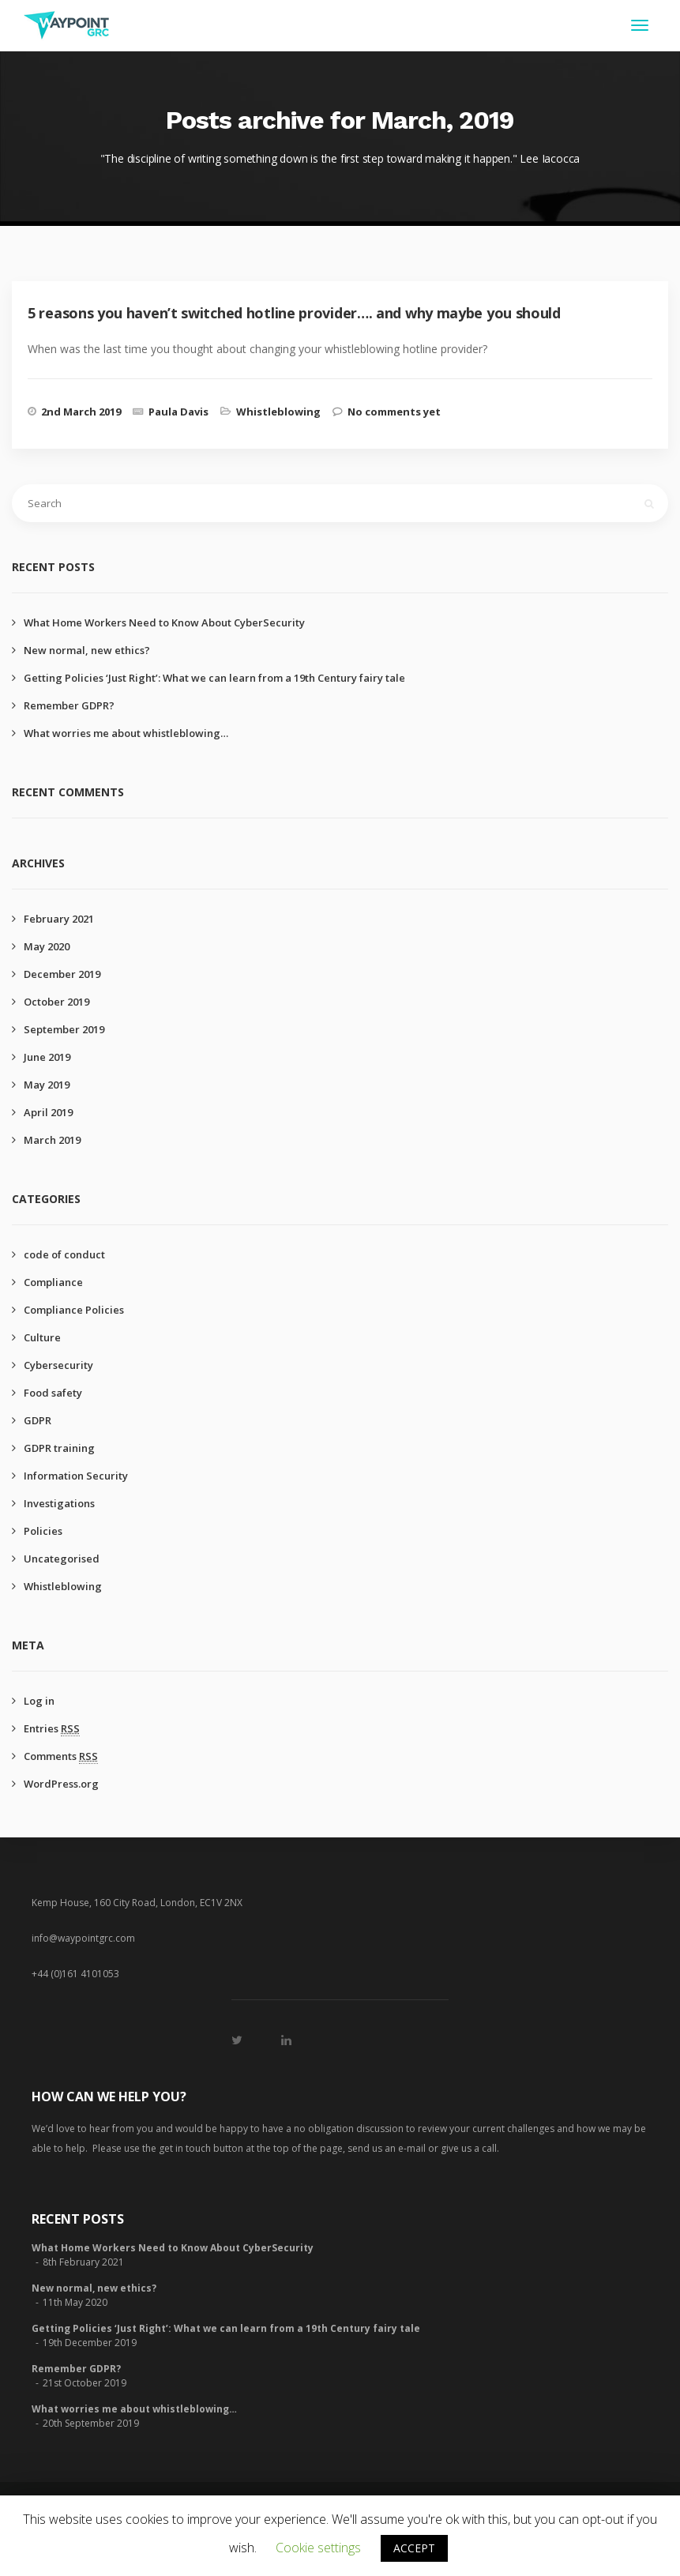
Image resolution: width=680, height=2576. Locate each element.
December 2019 (62, 974)
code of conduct (64, 1254)
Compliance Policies (74, 1310)
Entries (52, 1728)
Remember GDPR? (69, 705)
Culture (42, 1337)
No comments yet (394, 411)
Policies (43, 1531)
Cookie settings (318, 2547)
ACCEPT (414, 2547)
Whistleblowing (278, 411)
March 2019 (52, 1140)
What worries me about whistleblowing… (126, 733)
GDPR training (59, 1448)
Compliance (53, 1282)
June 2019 (47, 1057)
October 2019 (56, 1002)
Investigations (59, 1503)
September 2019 (64, 1029)
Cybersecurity (58, 1365)
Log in (39, 1701)
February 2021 (59, 919)
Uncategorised (62, 1558)
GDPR (37, 1420)
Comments (61, 1756)
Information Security (76, 1476)
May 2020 (47, 946)
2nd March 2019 (81, 411)
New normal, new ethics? (87, 650)
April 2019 (48, 1112)
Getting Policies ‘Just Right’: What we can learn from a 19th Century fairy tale (214, 678)
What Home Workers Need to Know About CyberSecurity (164, 622)
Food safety (53, 1393)
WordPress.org (61, 1784)
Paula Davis (178, 411)
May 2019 (47, 1084)
